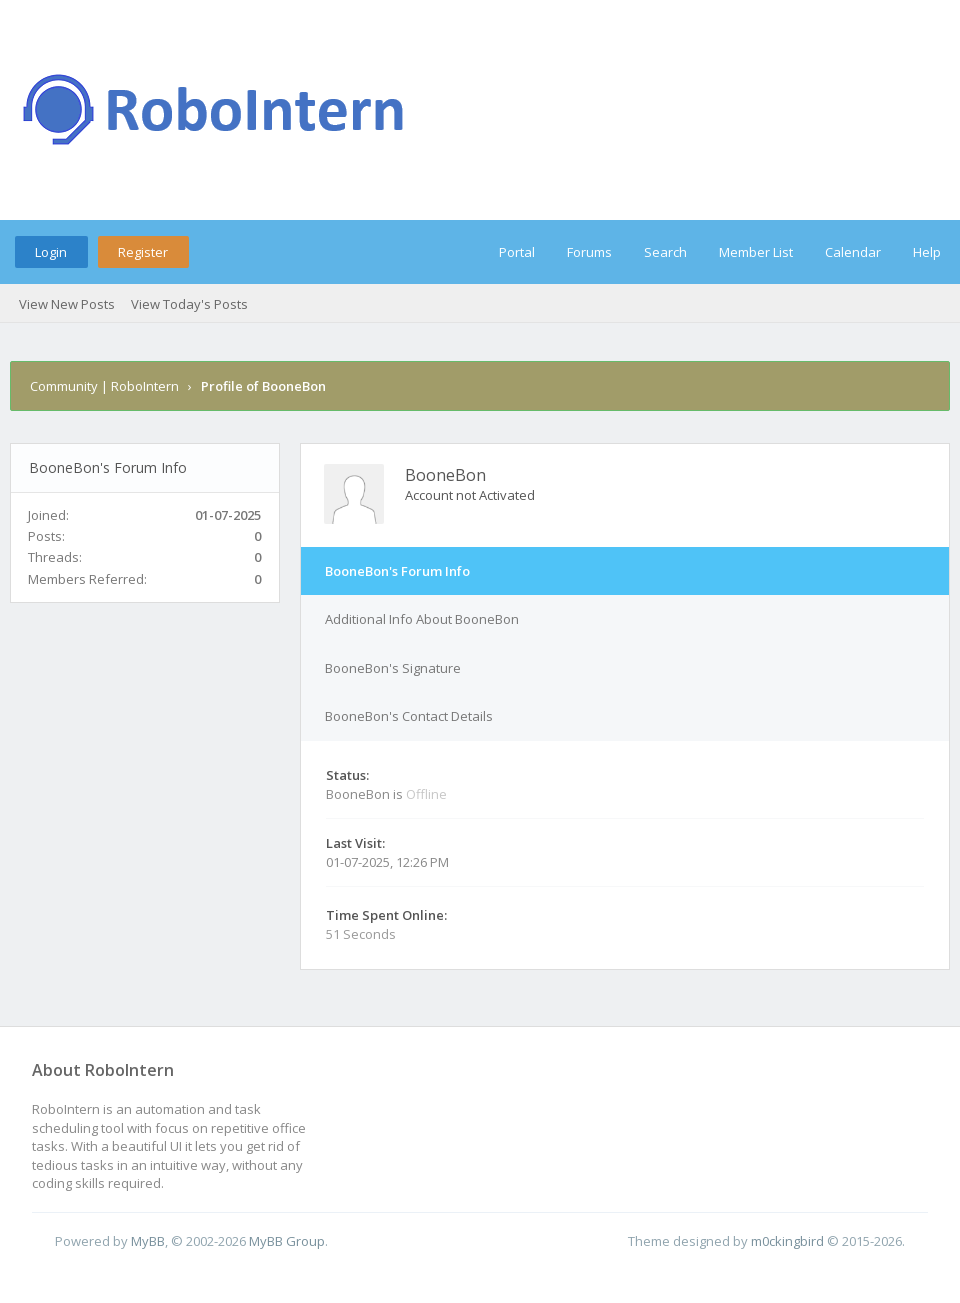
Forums (589, 252)
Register (143, 252)
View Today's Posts (189, 304)
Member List (756, 252)
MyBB (148, 1241)
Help (927, 252)
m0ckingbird (787, 1241)
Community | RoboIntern (104, 386)
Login (51, 252)
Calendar (853, 252)
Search (665, 252)
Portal (517, 252)
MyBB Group (287, 1241)
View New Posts (67, 304)
